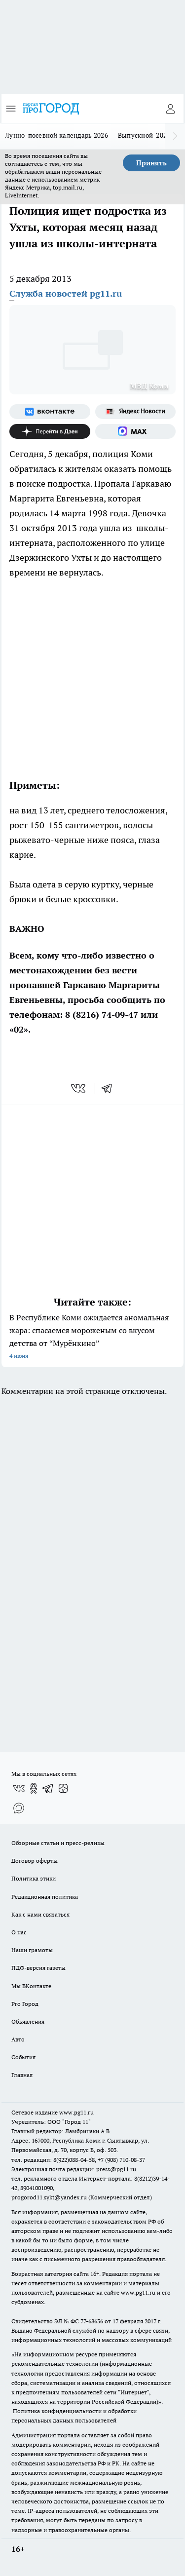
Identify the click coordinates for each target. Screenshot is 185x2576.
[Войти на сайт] (170, 108)
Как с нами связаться (40, 1914)
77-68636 (91, 2321)
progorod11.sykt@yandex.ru (49, 2197)
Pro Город (24, 2003)
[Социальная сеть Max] (135, 431)
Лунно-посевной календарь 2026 (56, 135)
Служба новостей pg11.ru (65, 293)
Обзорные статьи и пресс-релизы (58, 1842)
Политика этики (33, 1878)
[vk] (79, 1088)
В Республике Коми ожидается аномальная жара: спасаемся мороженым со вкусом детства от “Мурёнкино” (92, 1337)
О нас (19, 1932)
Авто (18, 2039)
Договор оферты (34, 1860)
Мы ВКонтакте (31, 1986)
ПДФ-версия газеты (38, 1967)
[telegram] (110, 1088)
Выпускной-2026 (144, 135)
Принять (151, 162)
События (23, 2057)
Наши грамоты (32, 1950)
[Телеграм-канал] (48, 1788)
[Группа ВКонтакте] (49, 411)
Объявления (27, 2021)
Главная (22, 2074)
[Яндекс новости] (135, 411)
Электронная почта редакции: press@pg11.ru (73, 2169)
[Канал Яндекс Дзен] (49, 431)
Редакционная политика (44, 1896)
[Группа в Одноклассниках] (33, 1788)
